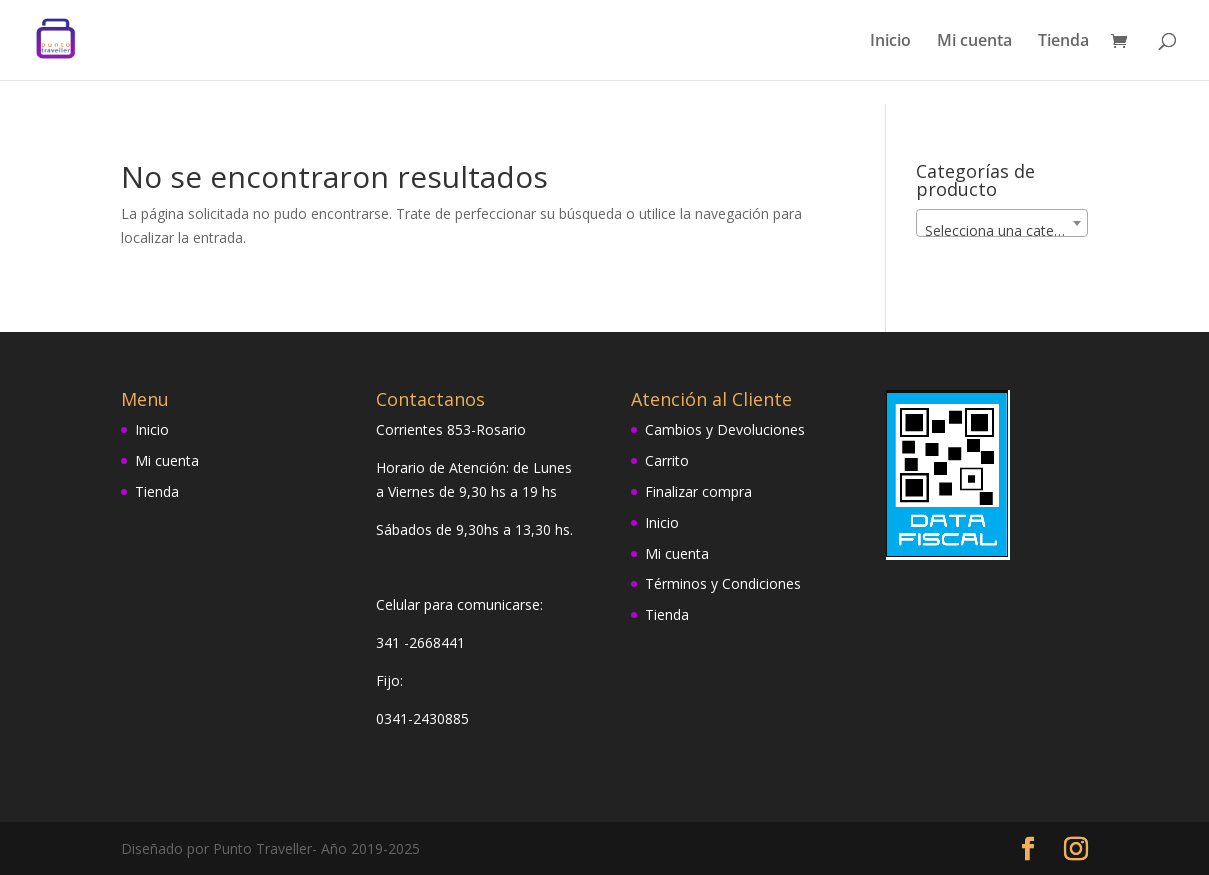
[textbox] (1002, 231)
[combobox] (1002, 223)
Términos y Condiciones (723, 583)
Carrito (667, 460)
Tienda (1063, 42)
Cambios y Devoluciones (725, 429)
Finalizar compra (698, 491)
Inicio (890, 42)
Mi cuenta (974, 42)
